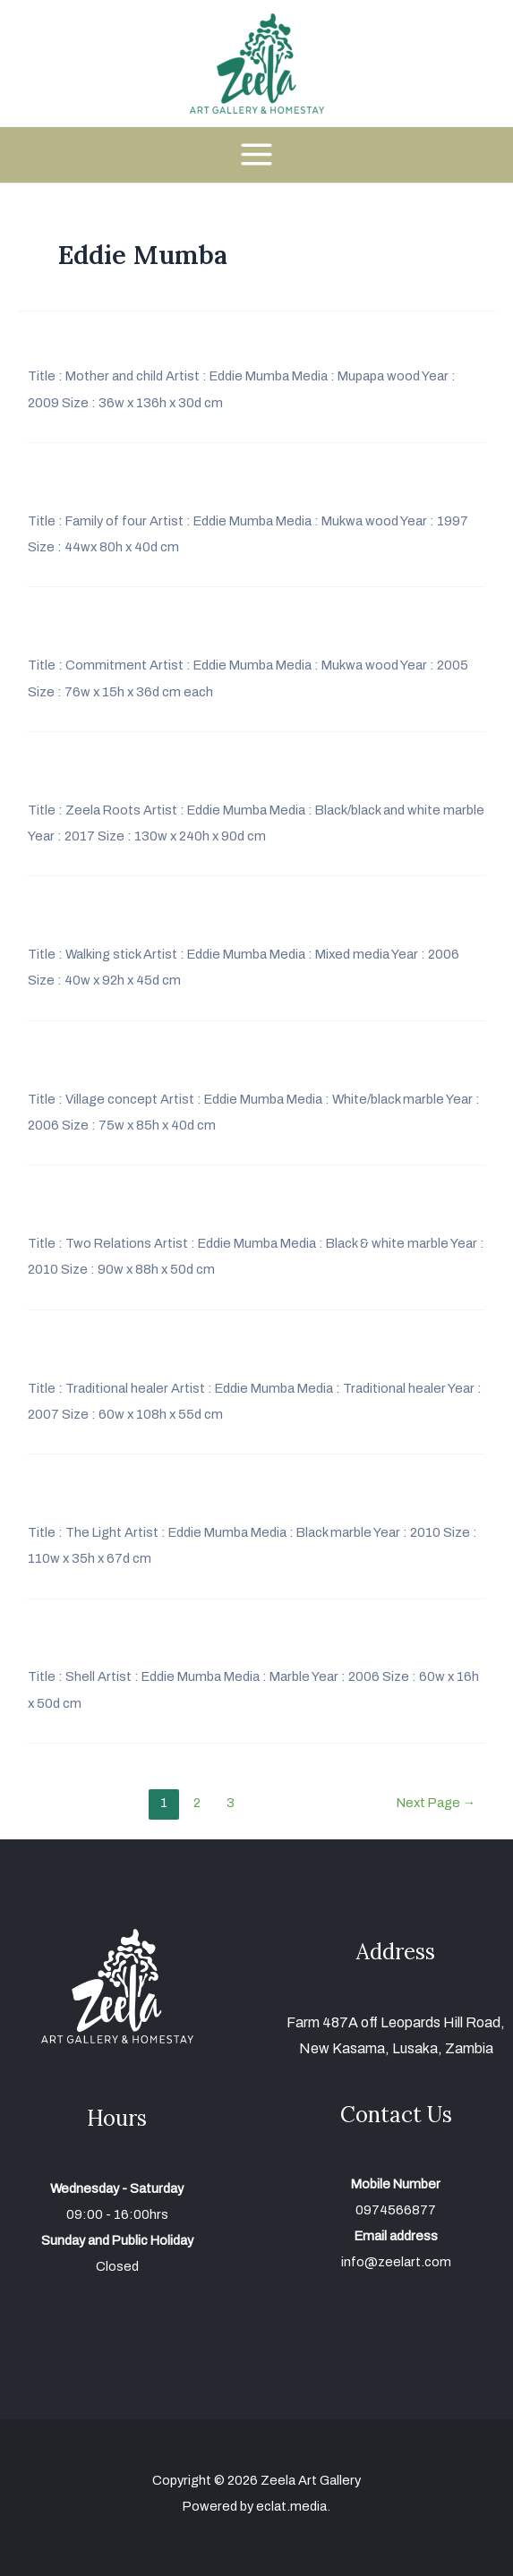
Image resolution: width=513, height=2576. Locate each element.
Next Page (436, 1803)
